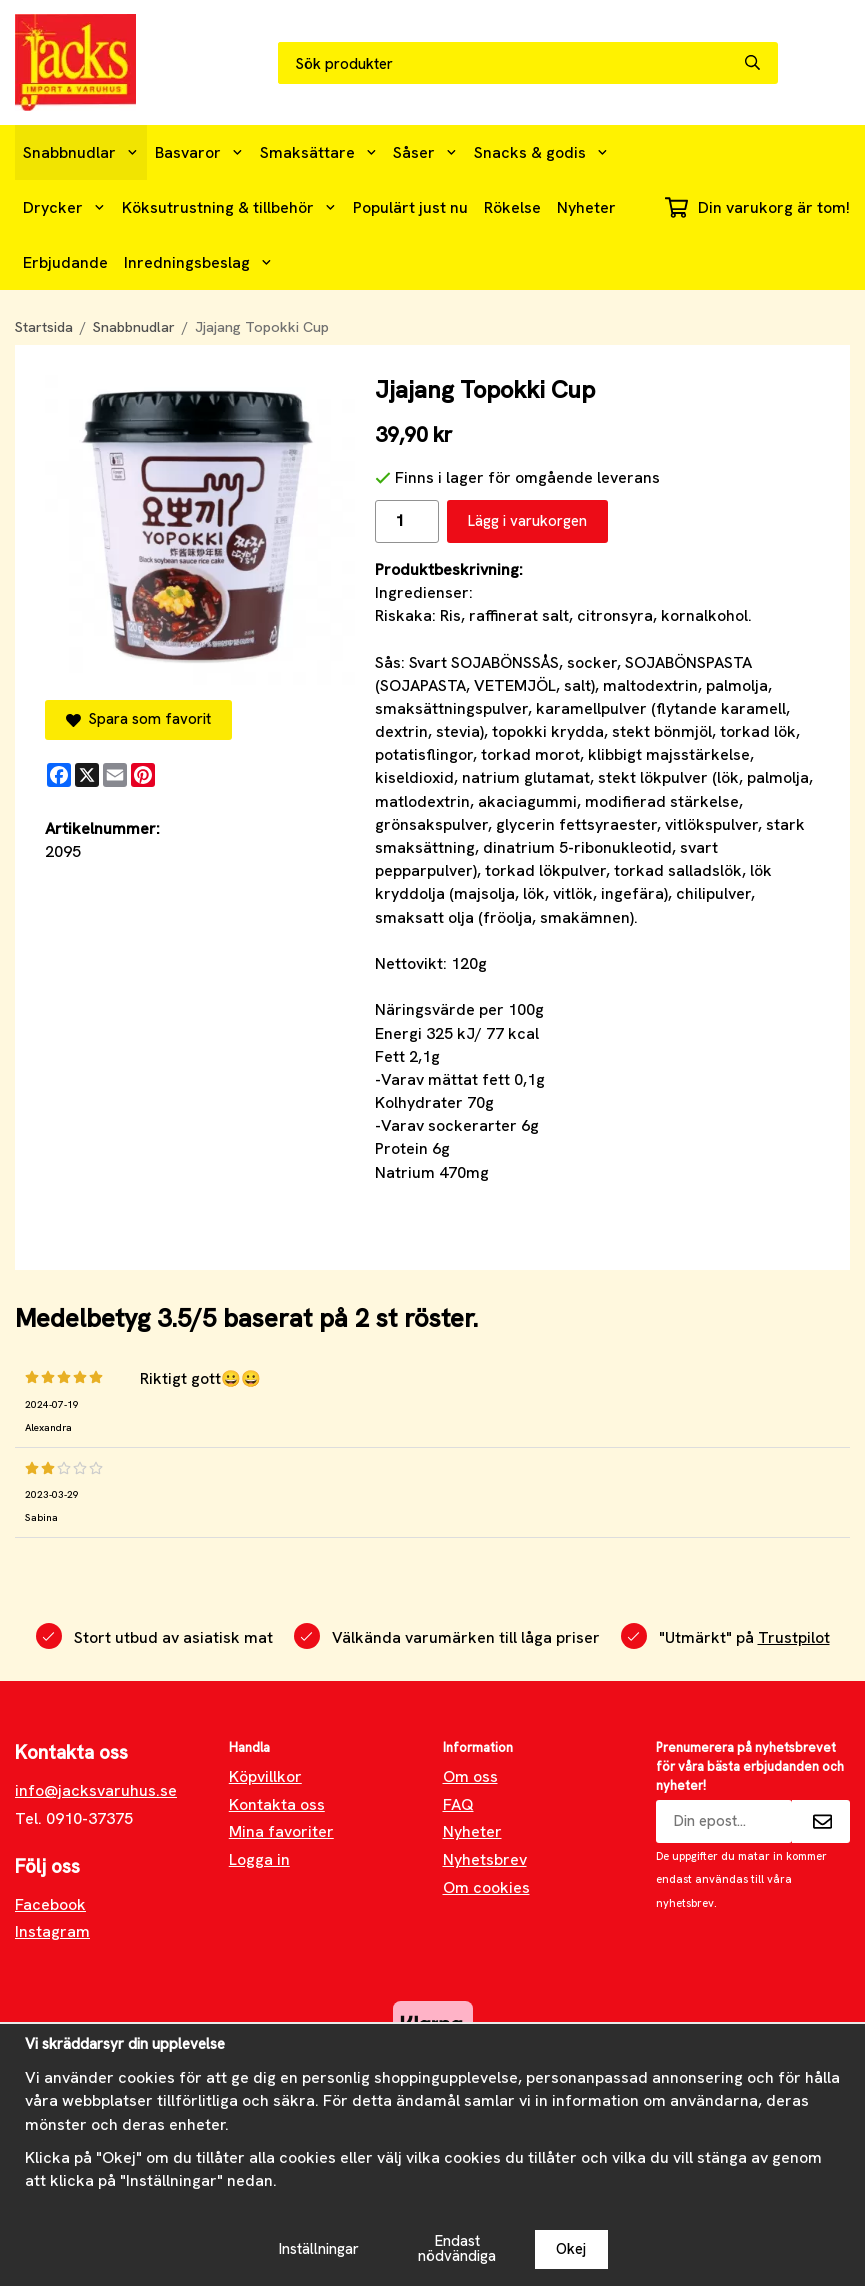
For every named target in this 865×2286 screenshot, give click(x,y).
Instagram (52, 1931)
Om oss (470, 1776)
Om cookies (486, 1887)
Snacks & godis (541, 152)
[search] (761, 63)
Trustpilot (794, 1637)
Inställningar (319, 2249)
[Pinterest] (143, 775)
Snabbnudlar (81, 152)
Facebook (50, 1904)
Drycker (64, 207)
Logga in (259, 1859)
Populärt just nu (410, 207)
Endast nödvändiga (457, 2248)
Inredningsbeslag (198, 262)
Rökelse (512, 207)
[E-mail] (115, 775)
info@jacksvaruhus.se (96, 1790)
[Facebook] (59, 775)
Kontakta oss (277, 1804)
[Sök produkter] (511, 64)
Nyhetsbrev (485, 1859)
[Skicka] (821, 1821)
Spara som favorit (138, 719)
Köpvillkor (265, 1776)
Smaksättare (319, 152)
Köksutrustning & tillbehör (229, 207)
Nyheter (586, 207)
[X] (87, 775)
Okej (571, 2249)
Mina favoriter (281, 1831)
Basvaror (199, 152)
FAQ (458, 1804)
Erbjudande (65, 262)
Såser (425, 152)
